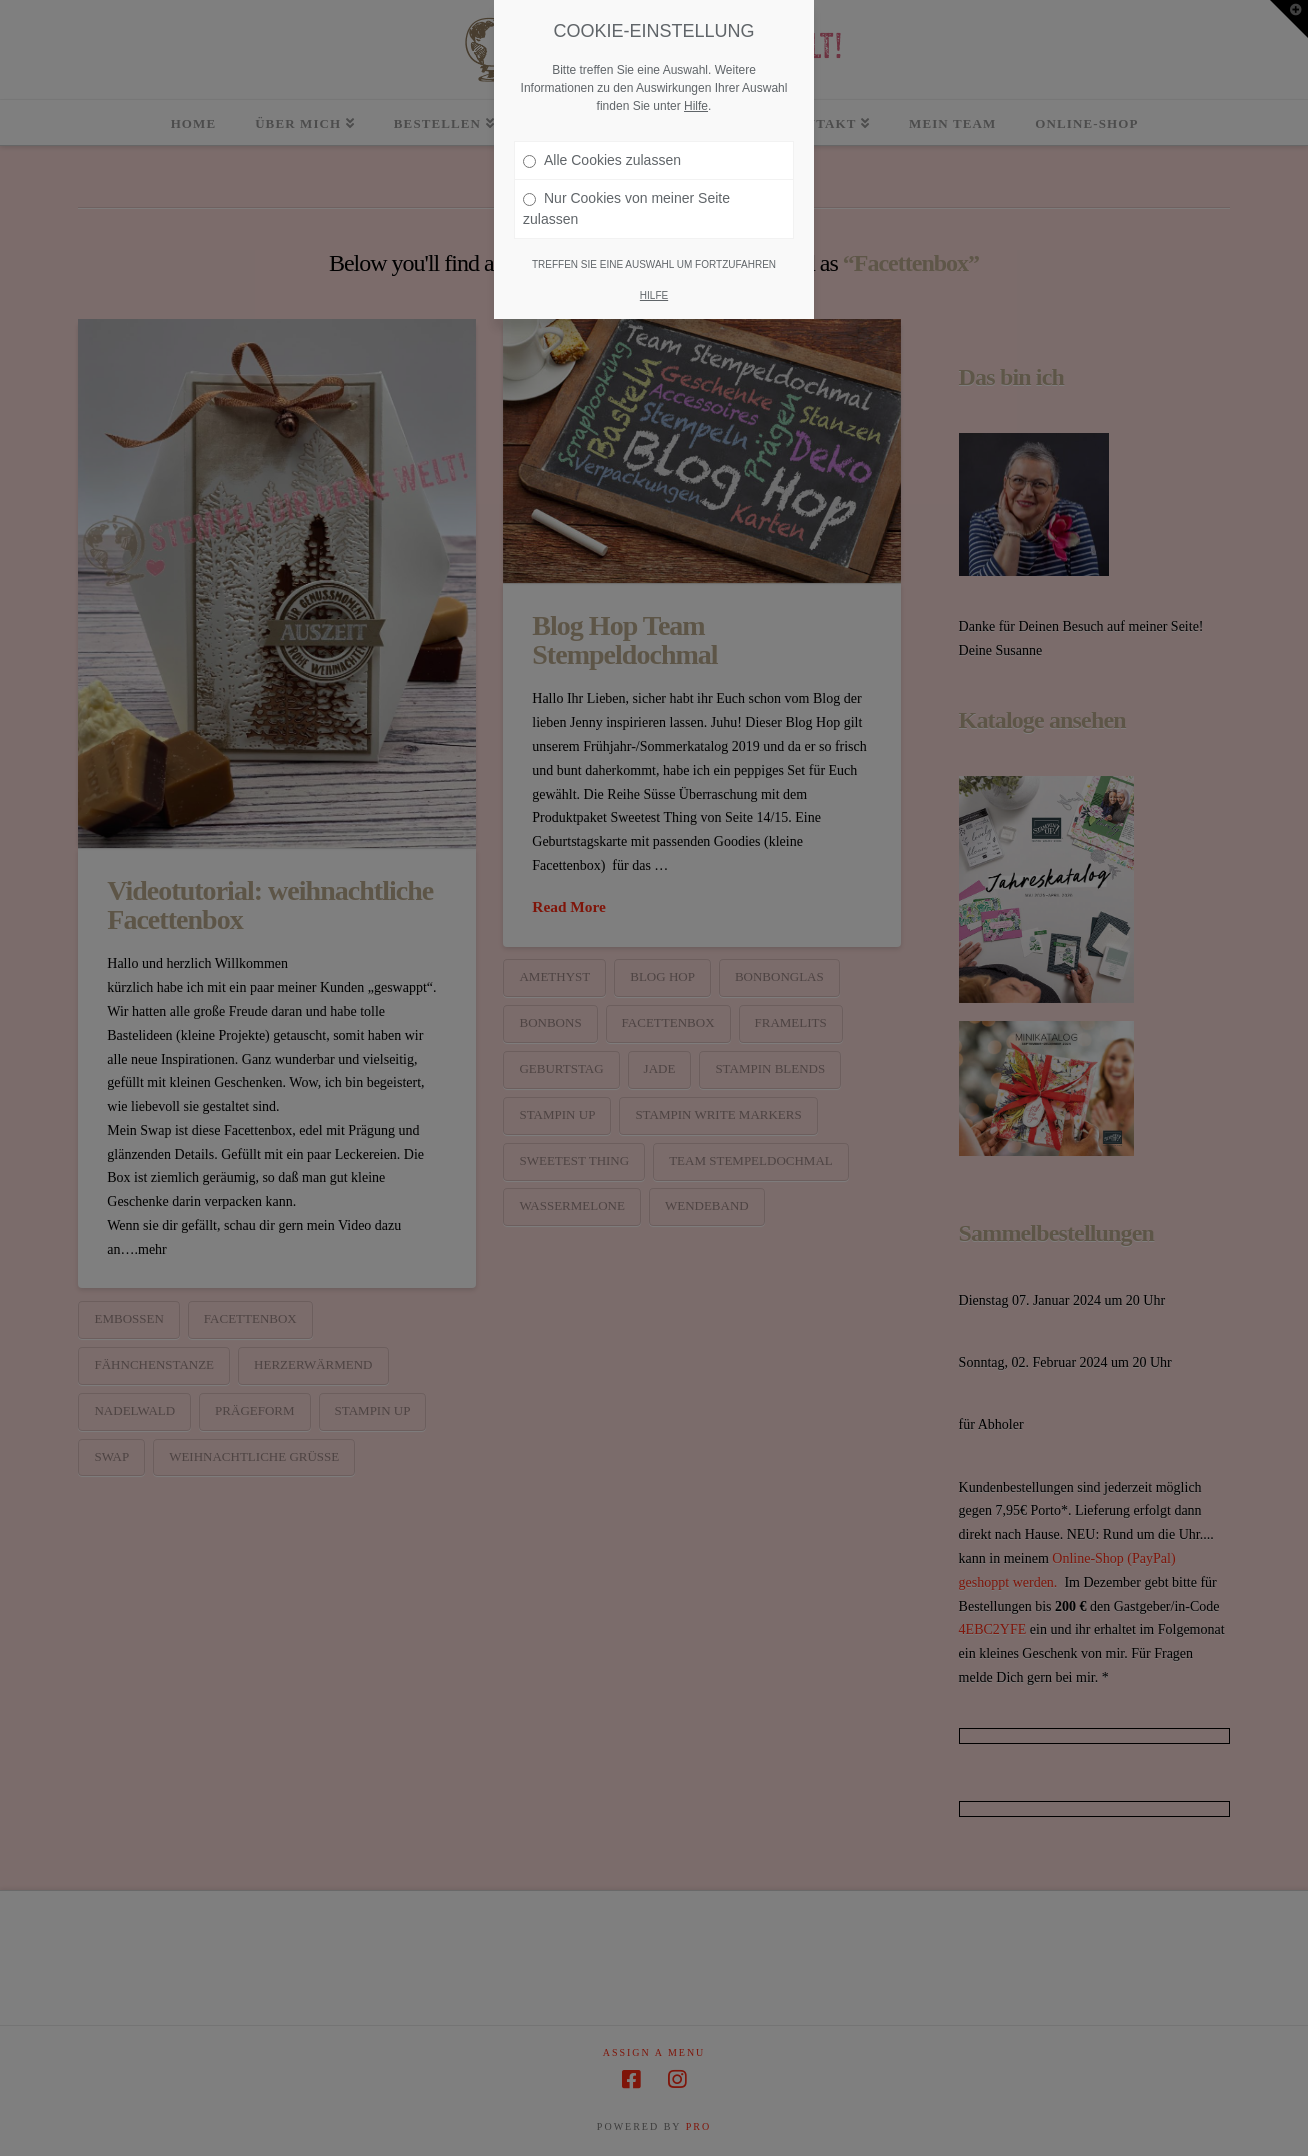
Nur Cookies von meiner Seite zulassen (626, 208)
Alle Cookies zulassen (602, 160)
